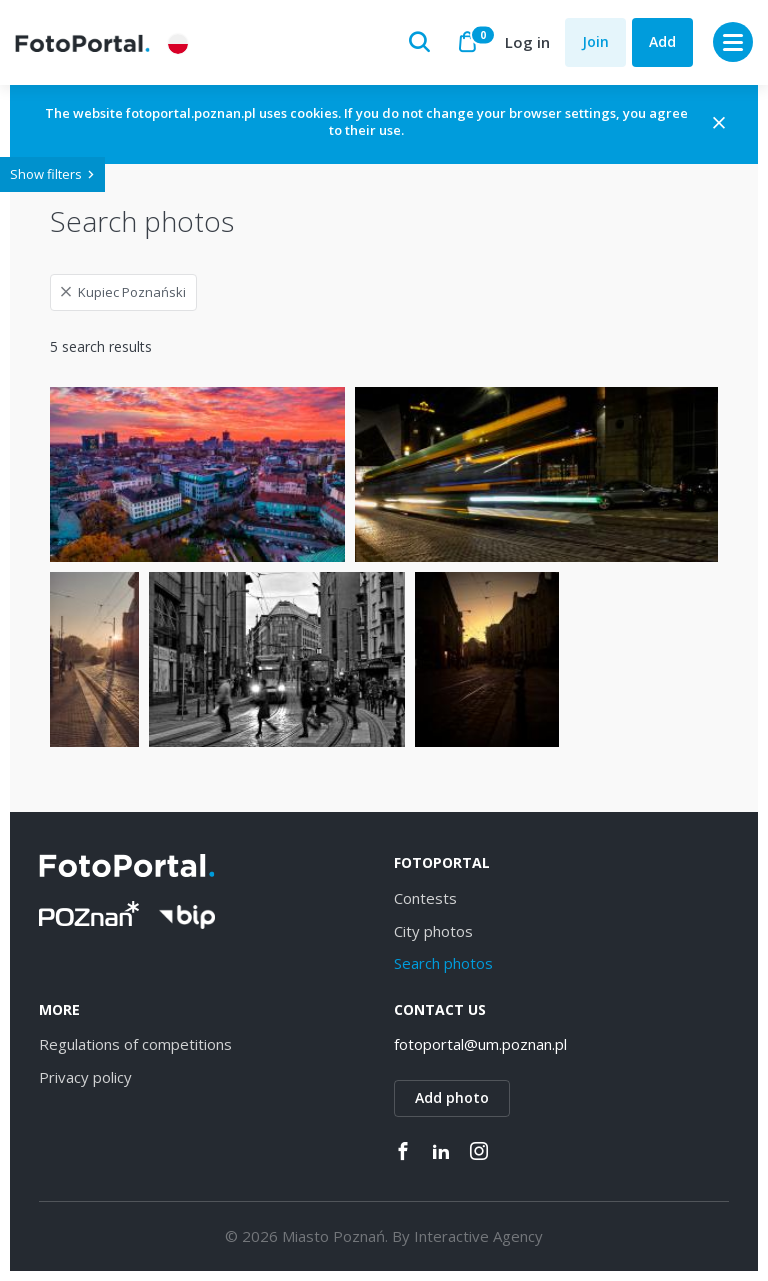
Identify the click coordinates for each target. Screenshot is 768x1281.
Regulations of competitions (135, 1044)
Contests (425, 898)
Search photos (443, 963)
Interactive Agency (478, 1236)
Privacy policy (85, 1077)
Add (662, 41)
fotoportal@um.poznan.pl (480, 1044)
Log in (527, 42)
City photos (433, 931)
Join (595, 41)
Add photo (452, 1097)
